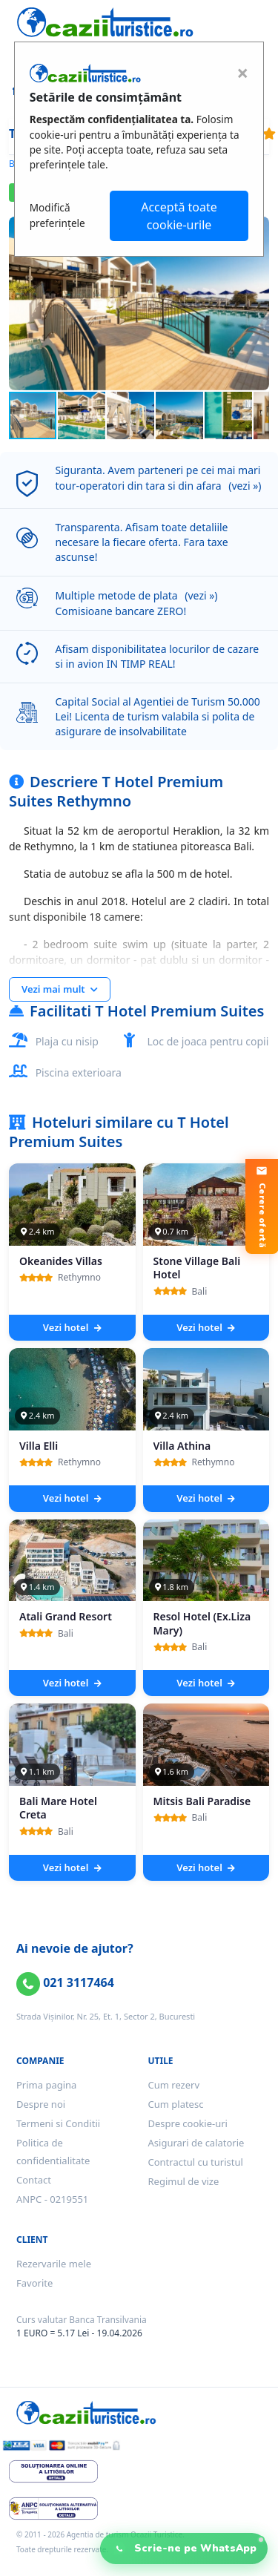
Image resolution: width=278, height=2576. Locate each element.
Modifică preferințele (57, 214)
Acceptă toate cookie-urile (179, 216)
